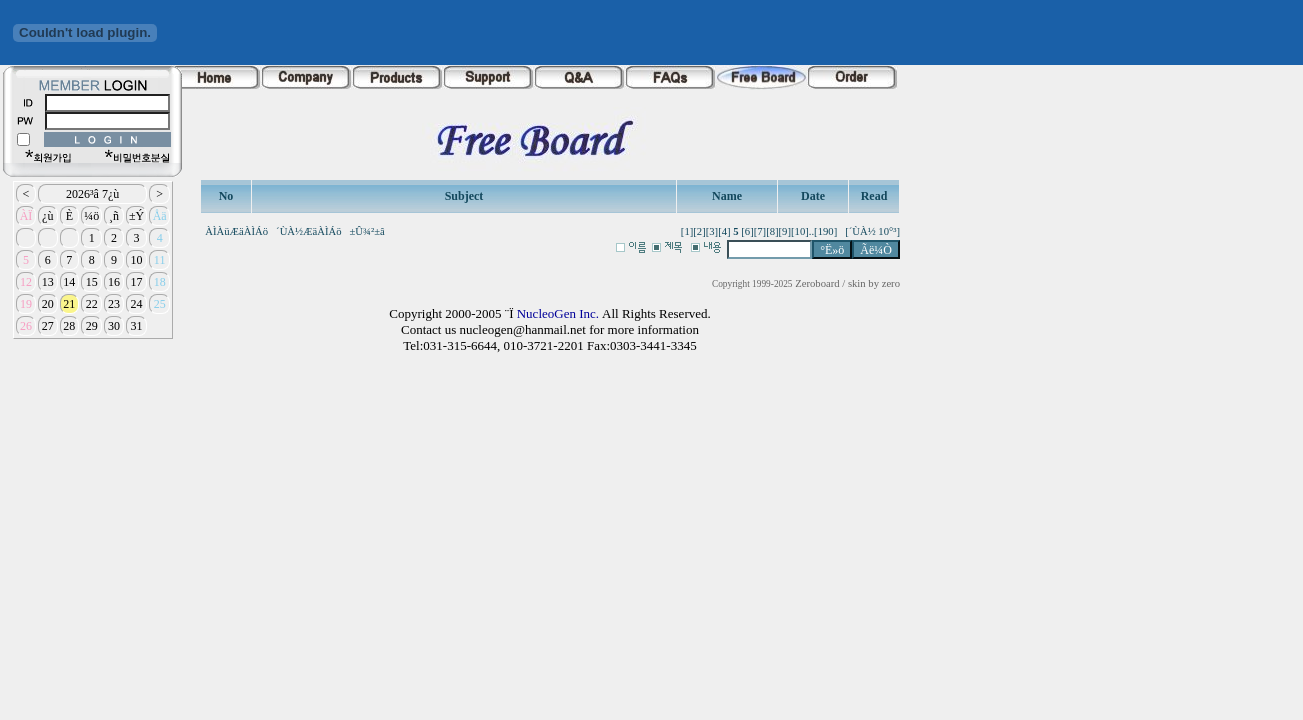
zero (891, 283)
